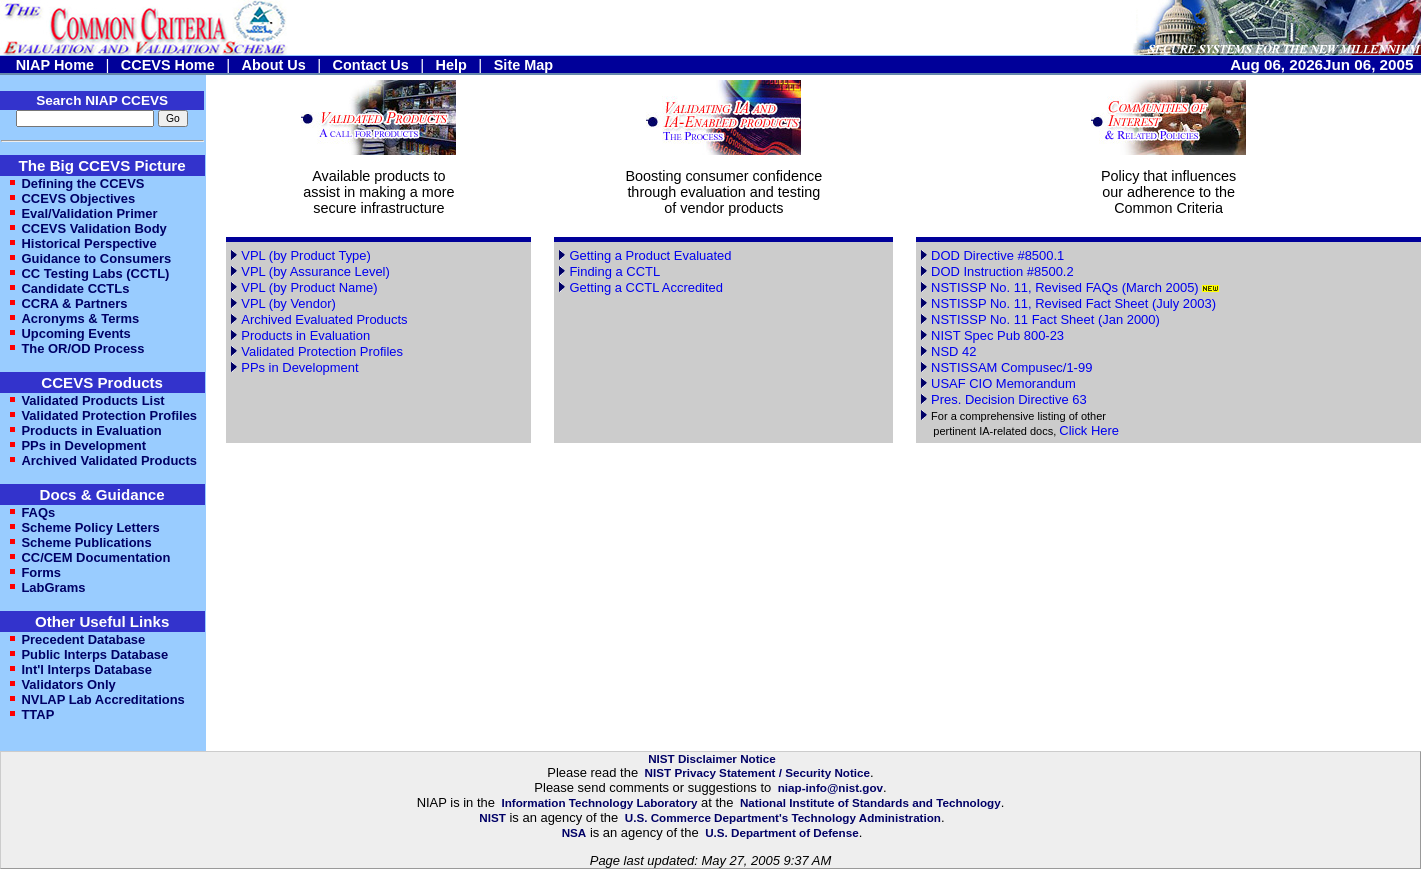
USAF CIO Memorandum (1003, 383)
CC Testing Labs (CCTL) (95, 273)
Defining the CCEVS (82, 183)
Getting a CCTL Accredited (646, 287)
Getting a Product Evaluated (650, 255)
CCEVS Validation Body (93, 228)
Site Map (523, 65)
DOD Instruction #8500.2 (1002, 271)
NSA (574, 832)
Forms (41, 572)
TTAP (37, 714)
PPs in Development (83, 445)
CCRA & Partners (74, 303)
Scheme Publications (86, 542)
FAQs (38, 512)
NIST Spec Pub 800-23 (997, 335)
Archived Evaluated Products (324, 319)
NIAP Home (55, 65)
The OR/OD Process (82, 348)
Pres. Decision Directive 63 (1009, 399)
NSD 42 (953, 351)
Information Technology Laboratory (599, 802)
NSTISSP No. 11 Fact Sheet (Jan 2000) (1045, 319)
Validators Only (68, 684)
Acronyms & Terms (80, 318)
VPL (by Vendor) (288, 303)
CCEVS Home (168, 65)
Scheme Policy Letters (90, 527)
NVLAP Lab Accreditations (102, 699)
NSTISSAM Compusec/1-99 (1011, 367)
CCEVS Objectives (78, 198)
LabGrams (53, 587)
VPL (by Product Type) (306, 255)
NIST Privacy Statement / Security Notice (757, 772)
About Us (274, 65)
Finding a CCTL (614, 271)
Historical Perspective (88, 243)
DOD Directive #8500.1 (997, 255)
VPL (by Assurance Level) (315, 271)
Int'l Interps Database (86, 669)
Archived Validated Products (109, 460)
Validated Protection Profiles (109, 415)
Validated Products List (92, 400)
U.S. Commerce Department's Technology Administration (783, 817)
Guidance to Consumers (96, 258)
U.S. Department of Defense (782, 832)
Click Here (1089, 430)
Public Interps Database (94, 654)
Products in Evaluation (91, 430)
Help (451, 65)
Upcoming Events (75, 333)
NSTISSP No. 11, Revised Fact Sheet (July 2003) (1073, 303)
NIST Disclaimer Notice (712, 758)
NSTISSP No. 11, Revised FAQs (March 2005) (1066, 287)
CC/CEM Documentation (95, 557)
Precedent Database (83, 639)
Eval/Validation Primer (89, 213)
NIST (492, 817)
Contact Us (371, 65)
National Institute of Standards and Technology (870, 802)
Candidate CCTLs (75, 288)
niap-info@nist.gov (830, 787)
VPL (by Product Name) (309, 287)
